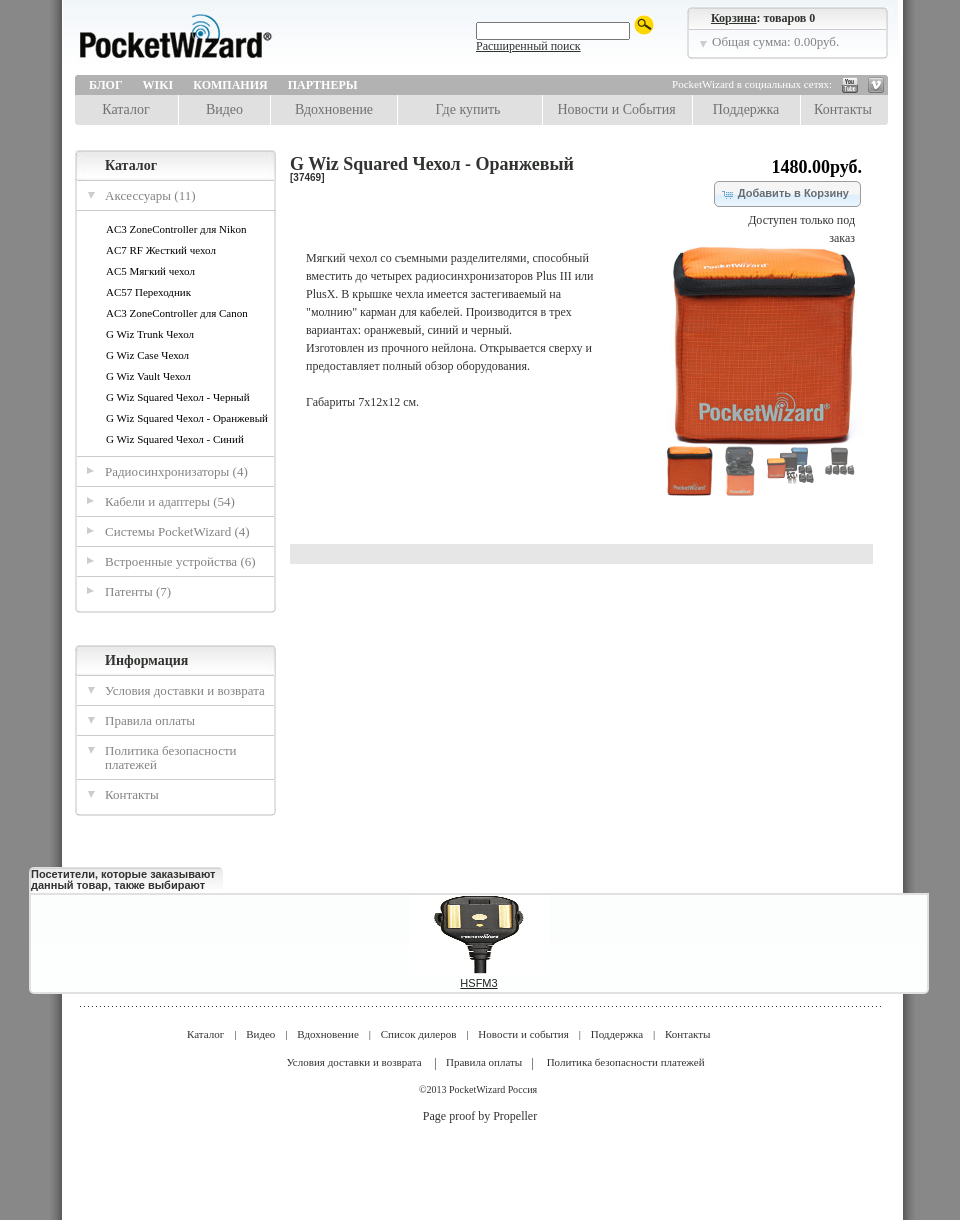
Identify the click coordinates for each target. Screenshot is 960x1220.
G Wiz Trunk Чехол (150, 334)
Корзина (734, 18)
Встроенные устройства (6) (180, 561)
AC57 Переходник (148, 292)
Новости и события (523, 1034)
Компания (230, 85)
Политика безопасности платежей (171, 757)
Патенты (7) (138, 591)
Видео (224, 109)
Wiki (158, 85)
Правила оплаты (150, 720)
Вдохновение (334, 109)
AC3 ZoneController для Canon (177, 313)
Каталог (125, 109)
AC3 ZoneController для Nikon (176, 229)
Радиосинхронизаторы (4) (176, 471)
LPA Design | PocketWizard (220, 42)
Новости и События (616, 109)
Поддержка (746, 109)
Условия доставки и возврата (185, 690)
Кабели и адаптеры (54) (170, 501)
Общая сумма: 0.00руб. (775, 41)
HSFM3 (478, 983)
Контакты (843, 109)
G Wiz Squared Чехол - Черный (178, 397)
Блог (106, 85)
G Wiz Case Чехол (147, 355)
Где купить (468, 109)
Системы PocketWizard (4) (177, 531)
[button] (787, 194)
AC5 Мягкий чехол (150, 271)
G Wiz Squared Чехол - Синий (175, 439)
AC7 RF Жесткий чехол (161, 250)
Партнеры (323, 85)
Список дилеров (419, 1034)
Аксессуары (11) (150, 195)
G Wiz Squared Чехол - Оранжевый (187, 418)
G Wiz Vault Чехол (148, 376)
